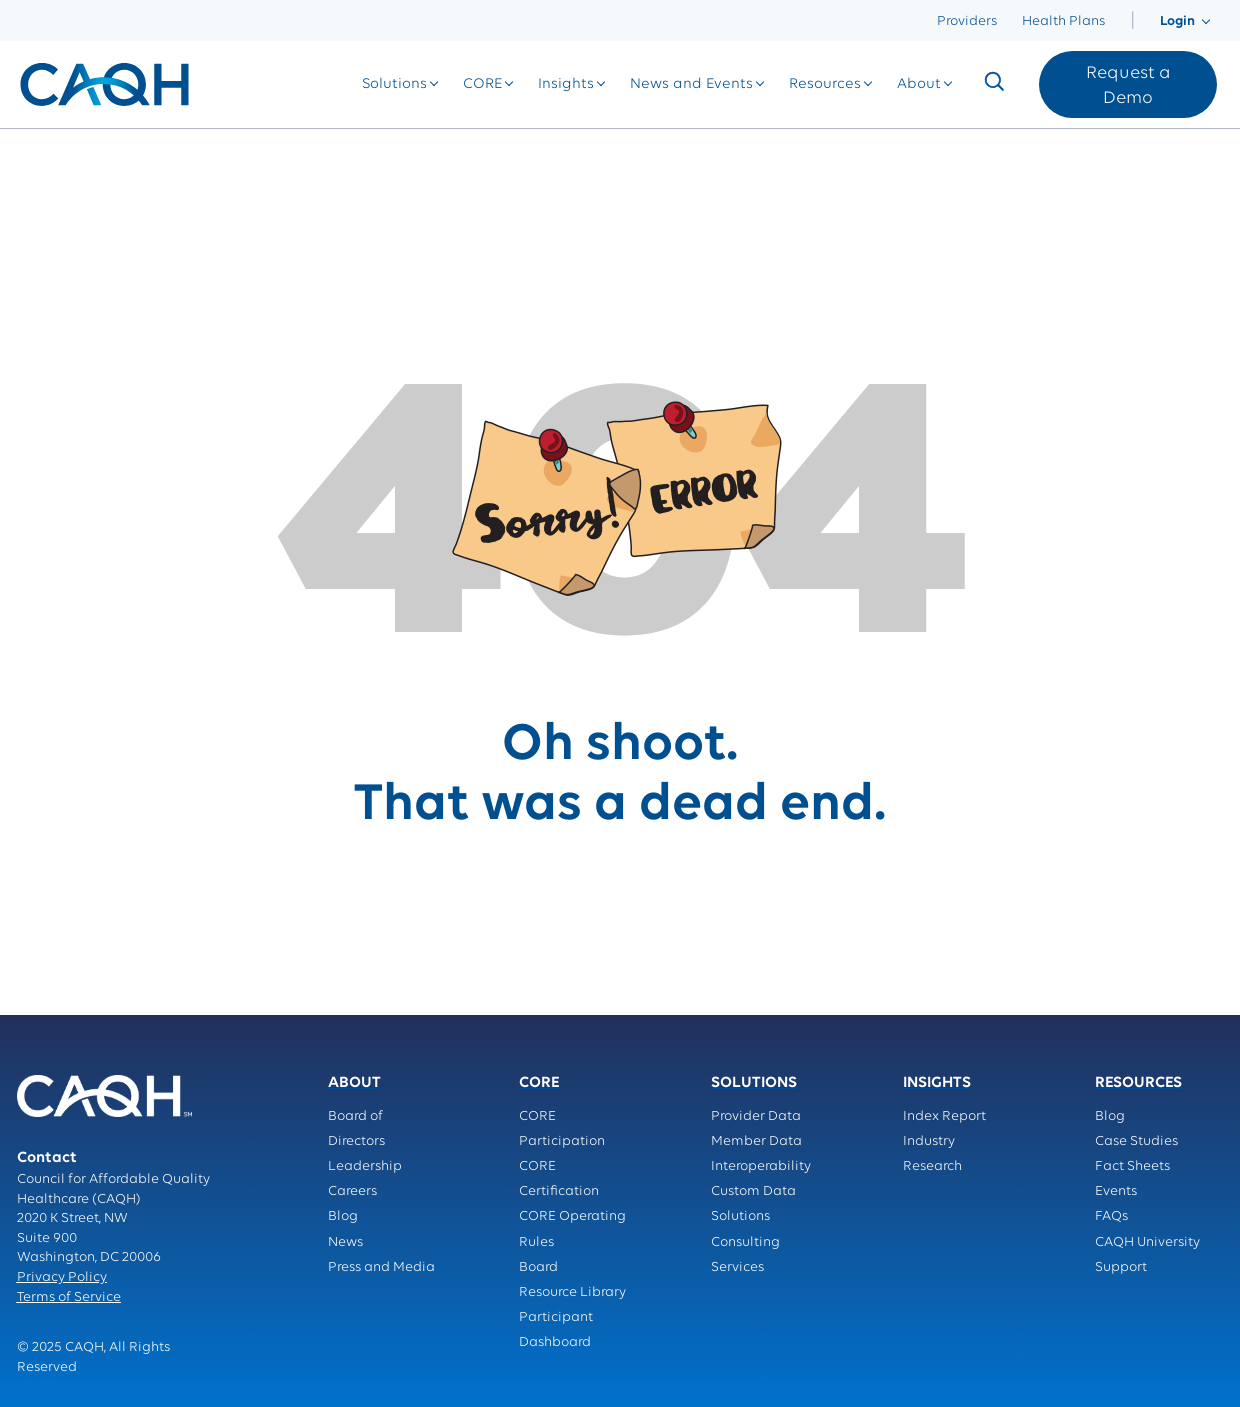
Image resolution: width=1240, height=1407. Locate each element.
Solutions (394, 84)
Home (38, 149)
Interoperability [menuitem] (761, 1166)
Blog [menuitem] (343, 1216)
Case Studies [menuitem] (1136, 1141)
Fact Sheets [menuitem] (1132, 1166)
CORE (482, 84)
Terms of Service (69, 1297)
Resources (825, 84)
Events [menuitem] (1116, 1191)
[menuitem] (1132, 21)
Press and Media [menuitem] (381, 1267)
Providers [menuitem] (967, 21)
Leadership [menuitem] (365, 1166)
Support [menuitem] (1121, 1267)
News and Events (691, 84)
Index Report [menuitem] (944, 1116)
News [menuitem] (345, 1242)
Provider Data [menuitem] (756, 1116)
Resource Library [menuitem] (572, 1292)
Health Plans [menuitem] (1063, 21)
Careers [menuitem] (352, 1191)
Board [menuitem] (538, 1267)
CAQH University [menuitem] (1147, 1242)
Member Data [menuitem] (756, 1141)
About (919, 84)
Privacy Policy (62, 1277)
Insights (566, 84)
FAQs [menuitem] (1111, 1216)
